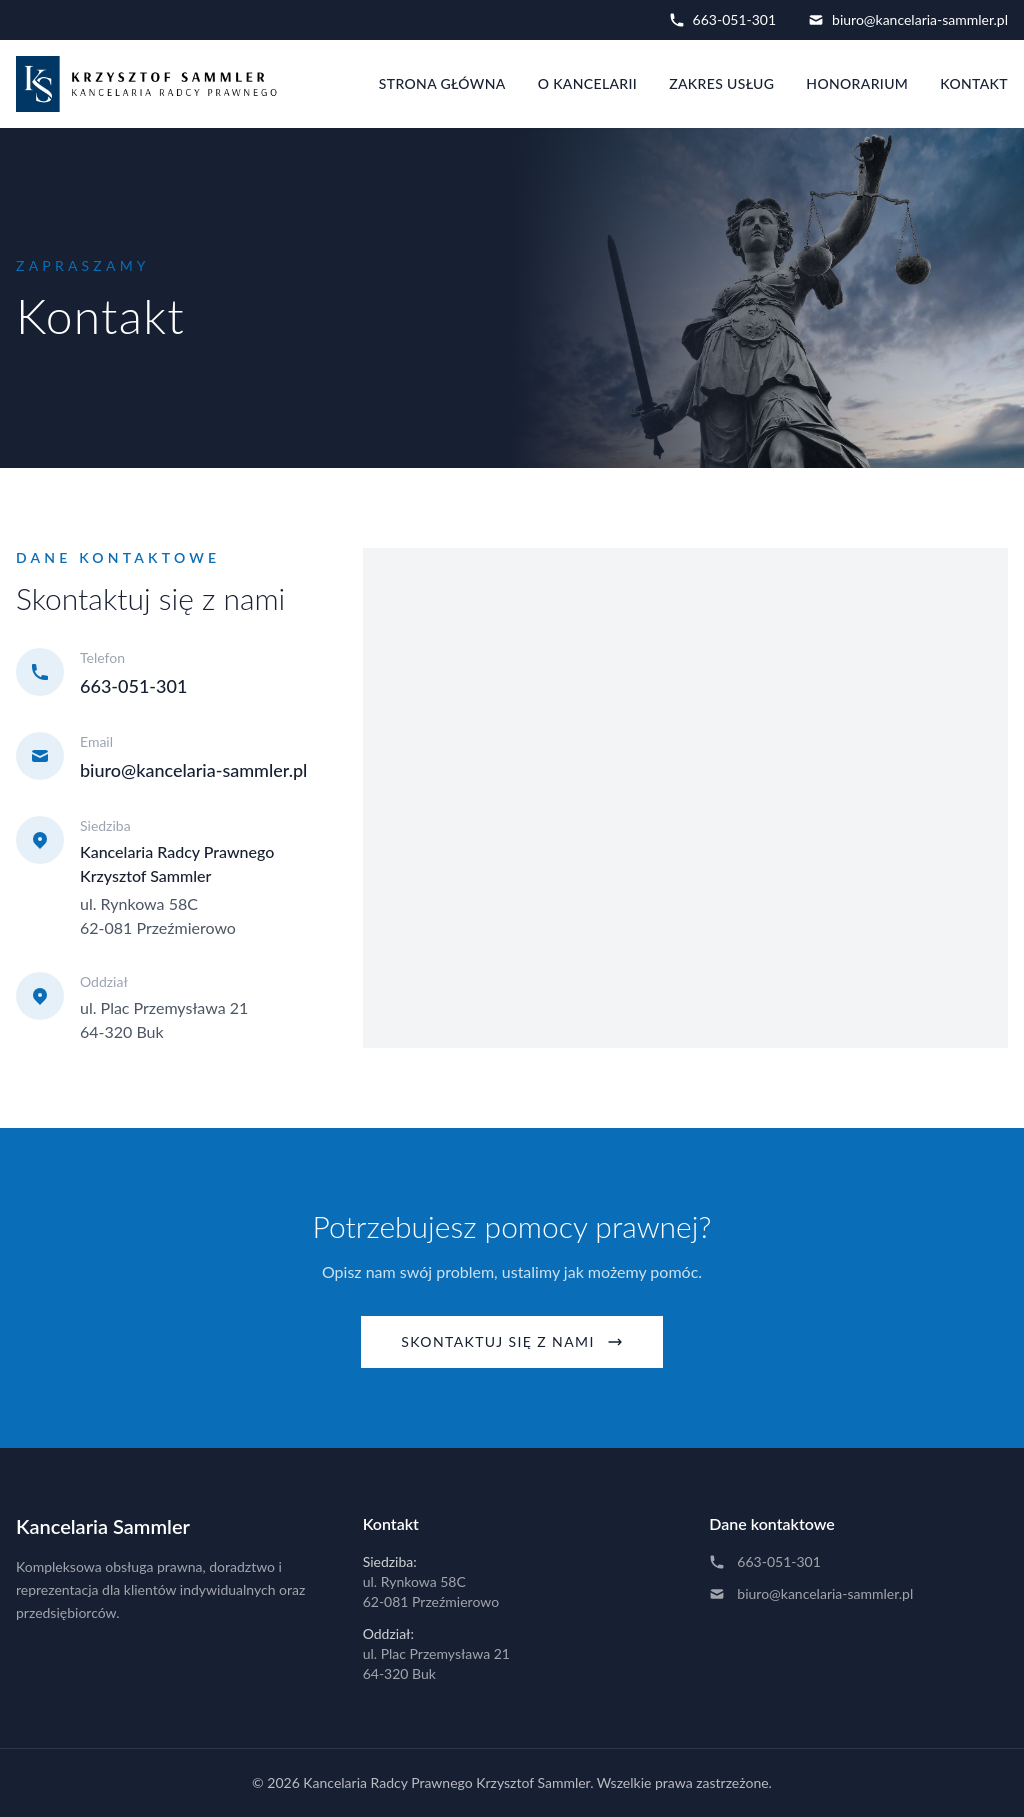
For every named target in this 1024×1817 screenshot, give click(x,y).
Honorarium (857, 83)
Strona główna (442, 83)
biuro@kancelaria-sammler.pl (908, 19)
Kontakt (974, 83)
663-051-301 (722, 19)
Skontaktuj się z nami (512, 1341)
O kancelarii (588, 83)
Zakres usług (721, 83)
